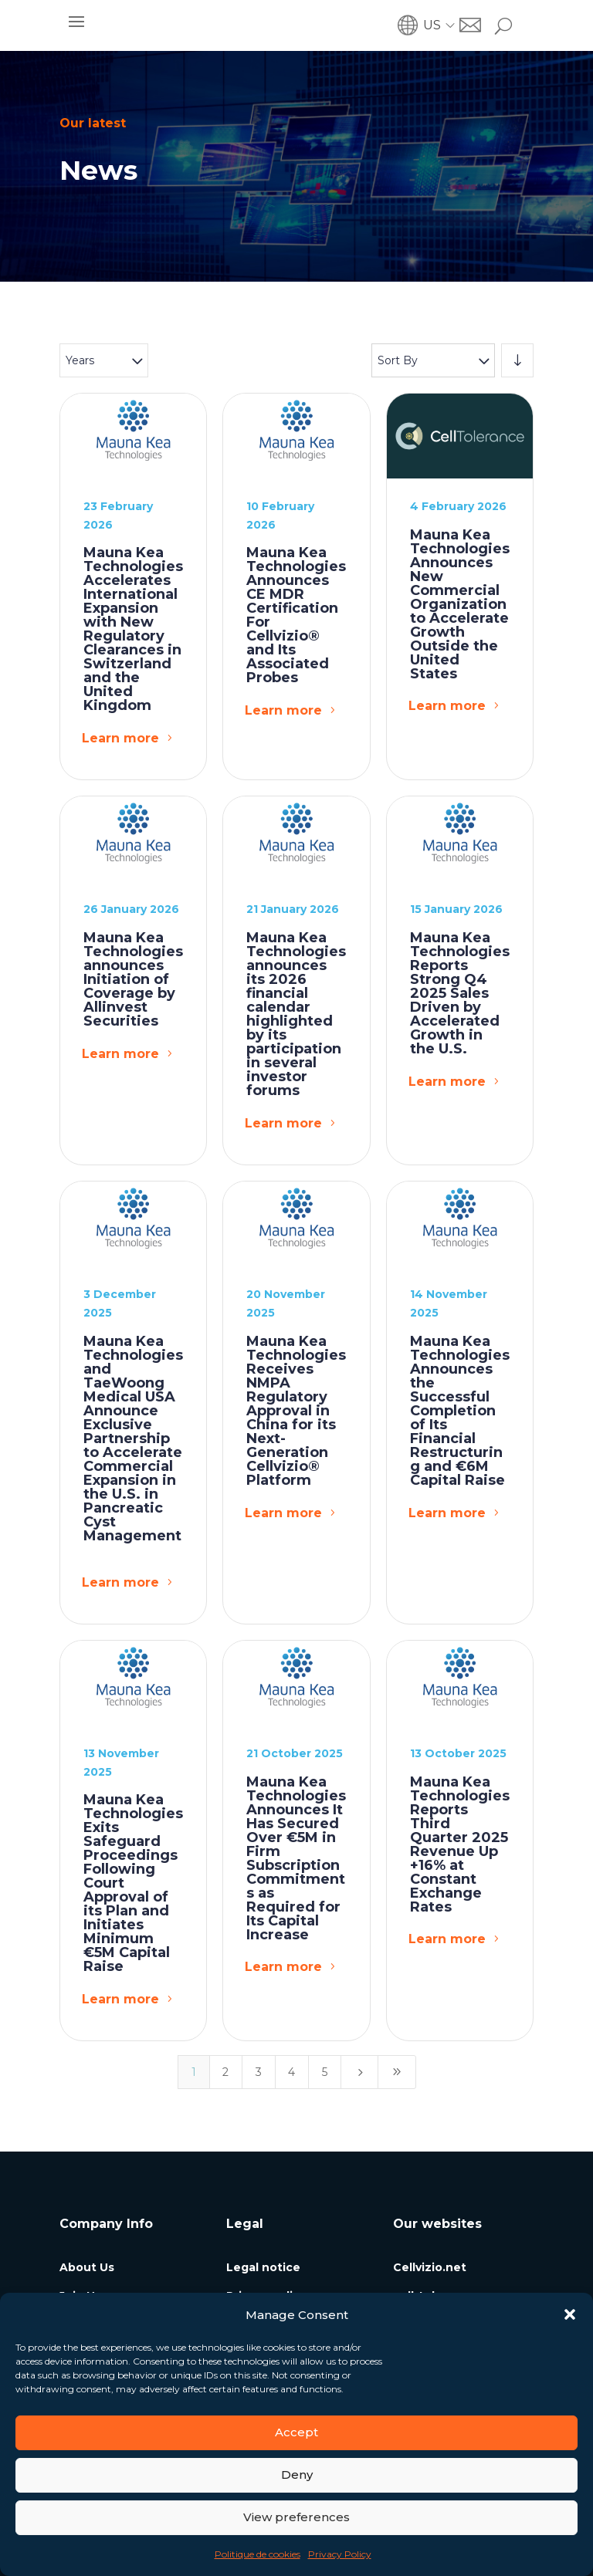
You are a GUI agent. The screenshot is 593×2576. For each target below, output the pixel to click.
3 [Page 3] (259, 2072)
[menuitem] (441, 25)
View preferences (296, 2517)
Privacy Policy (339, 2554)
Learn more (120, 738)
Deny (297, 2474)
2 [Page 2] (225, 2072)
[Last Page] (397, 2072)
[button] (570, 2314)
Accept (296, 2432)
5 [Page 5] (324, 2072)
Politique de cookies (257, 2554)
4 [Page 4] (291, 2072)
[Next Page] (360, 2072)
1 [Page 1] (193, 2072)
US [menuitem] (432, 25)
